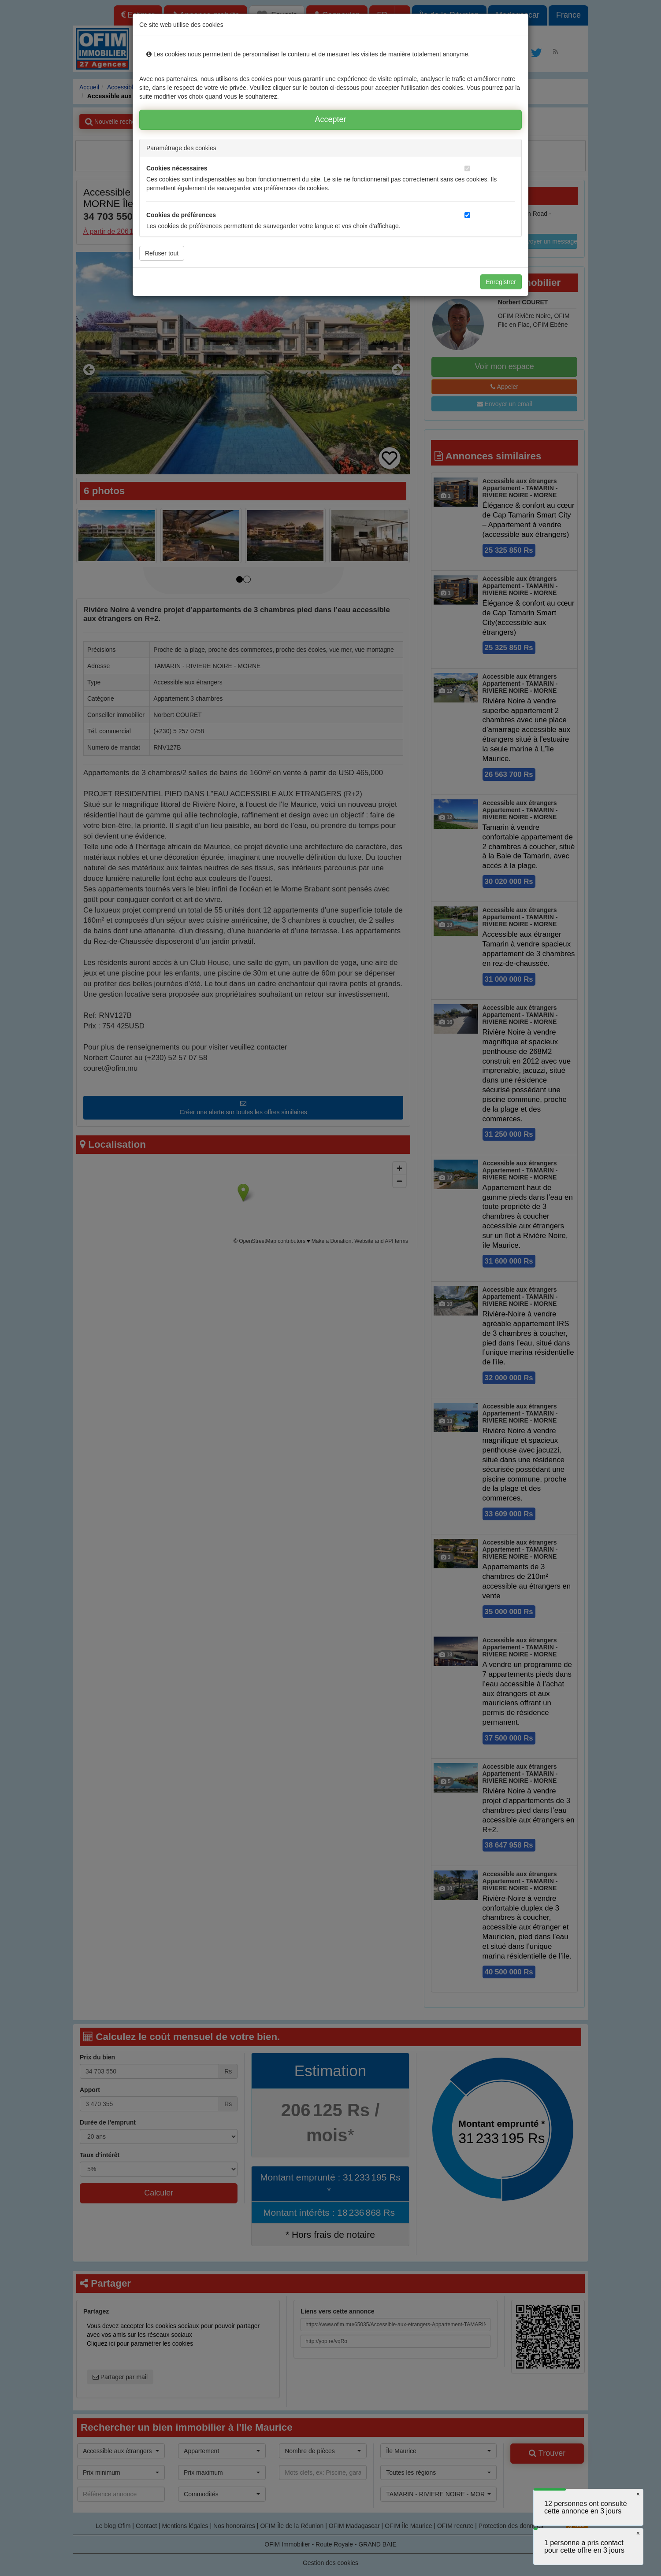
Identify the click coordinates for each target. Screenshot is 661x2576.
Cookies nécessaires (177, 168)
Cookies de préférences (181, 214)
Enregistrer (501, 281)
